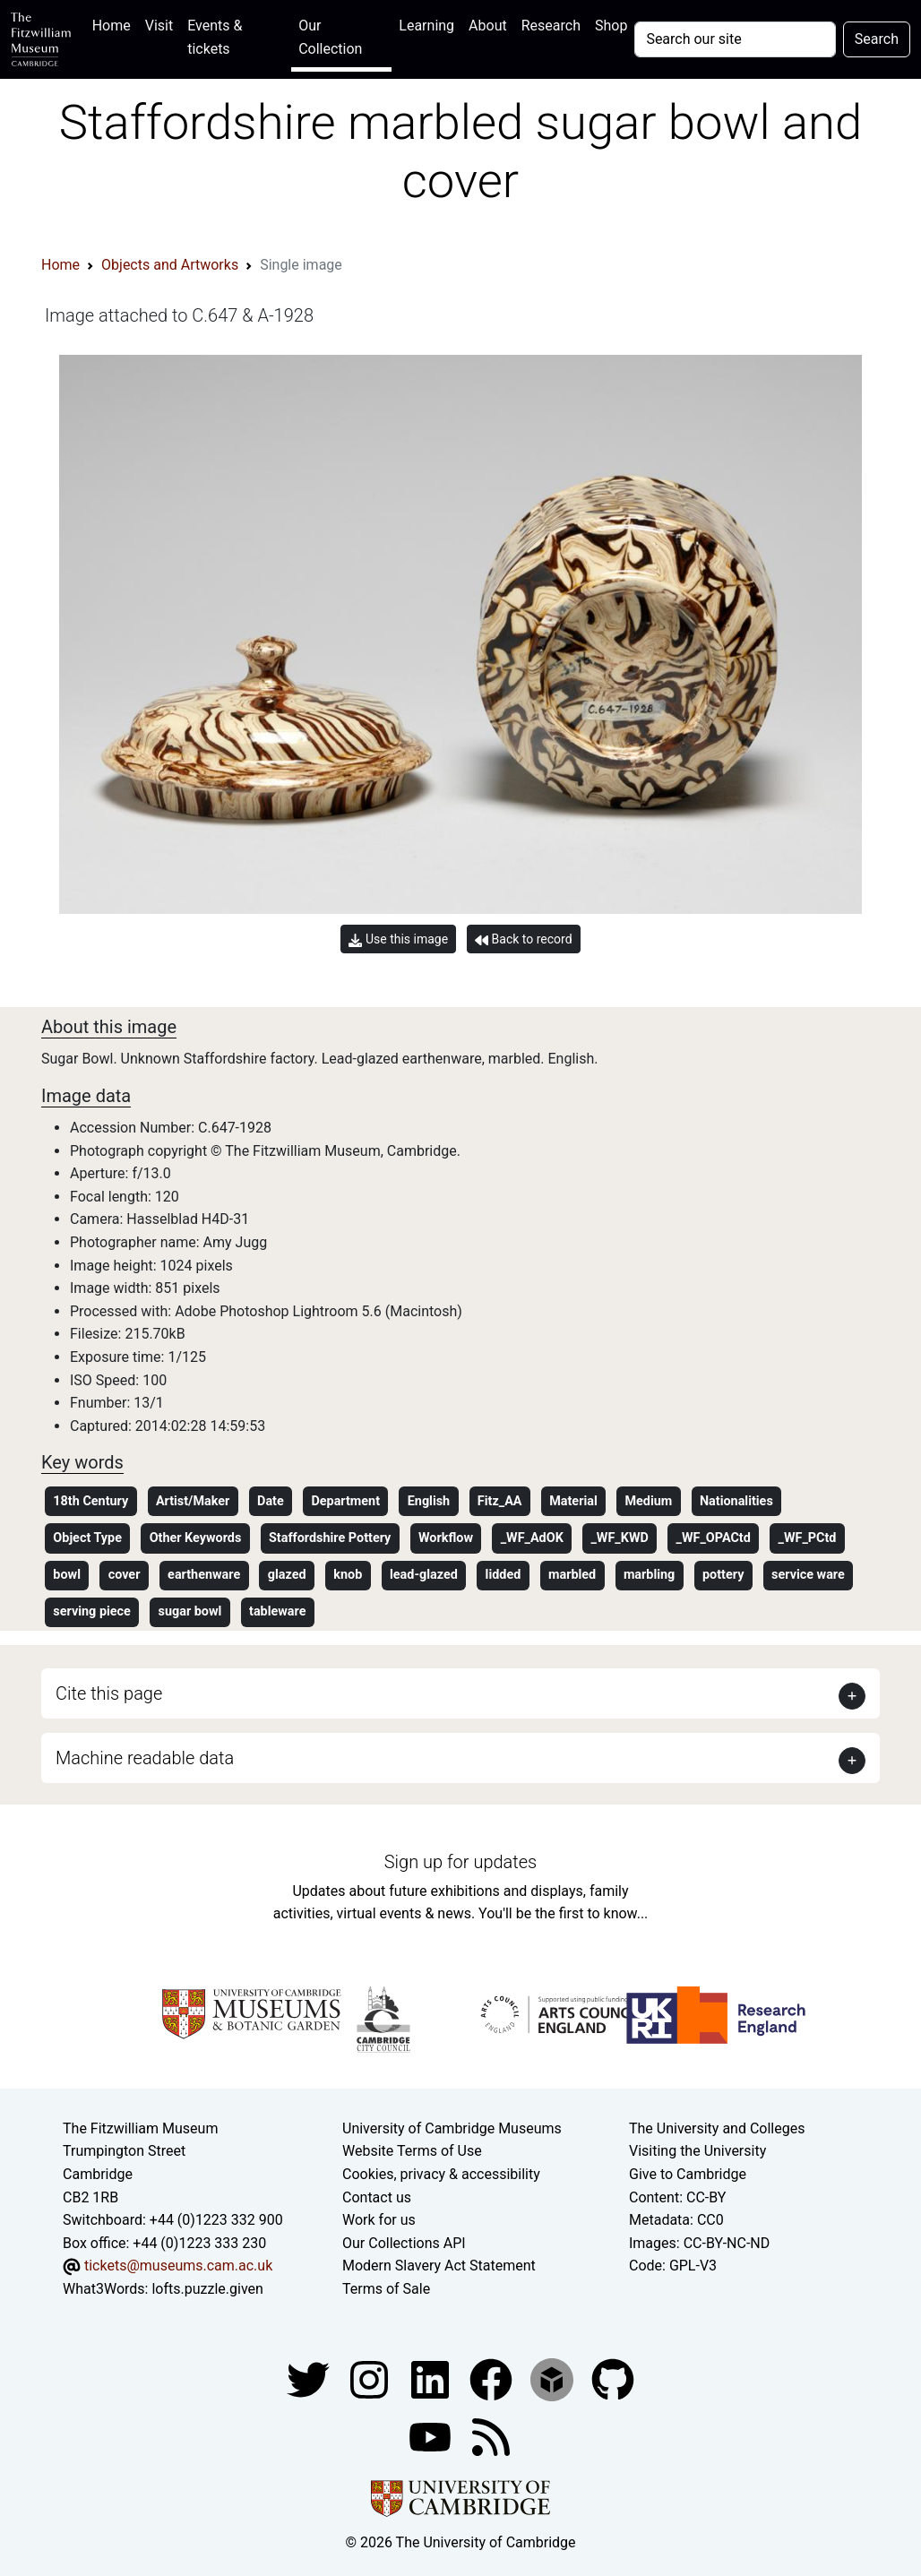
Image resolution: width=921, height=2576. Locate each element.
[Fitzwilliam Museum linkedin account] (492, 2378)
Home (115, 23)
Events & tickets (214, 37)
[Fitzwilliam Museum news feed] (491, 2435)
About (488, 25)
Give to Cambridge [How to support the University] (687, 2174)
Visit (159, 25)
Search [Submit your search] (877, 38)
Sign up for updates (460, 1862)
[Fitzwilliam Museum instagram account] (370, 2378)
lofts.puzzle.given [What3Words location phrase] (207, 2288)
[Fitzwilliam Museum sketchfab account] (553, 2378)
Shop (611, 25)
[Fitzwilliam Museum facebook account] (431, 2378)
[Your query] (734, 39)
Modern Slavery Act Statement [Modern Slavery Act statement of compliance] (439, 2265)
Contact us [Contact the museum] (376, 2197)
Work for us (379, 2219)
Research (551, 25)
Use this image (398, 939)
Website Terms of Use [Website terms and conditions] (412, 2150)
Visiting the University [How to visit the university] (697, 2150)
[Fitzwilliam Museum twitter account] (310, 2378)
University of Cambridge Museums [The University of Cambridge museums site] (452, 2128)
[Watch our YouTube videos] (431, 2435)
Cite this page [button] (109, 1693)
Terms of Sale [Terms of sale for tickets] (386, 2288)
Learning (426, 25)
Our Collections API (404, 2243)
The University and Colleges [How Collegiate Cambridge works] (717, 2128)
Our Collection (330, 37)
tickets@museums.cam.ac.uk (178, 2265)
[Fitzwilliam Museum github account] (612, 2378)
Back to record (523, 939)
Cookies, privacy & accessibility (441, 2174)
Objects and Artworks (169, 264)
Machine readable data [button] (145, 1758)
